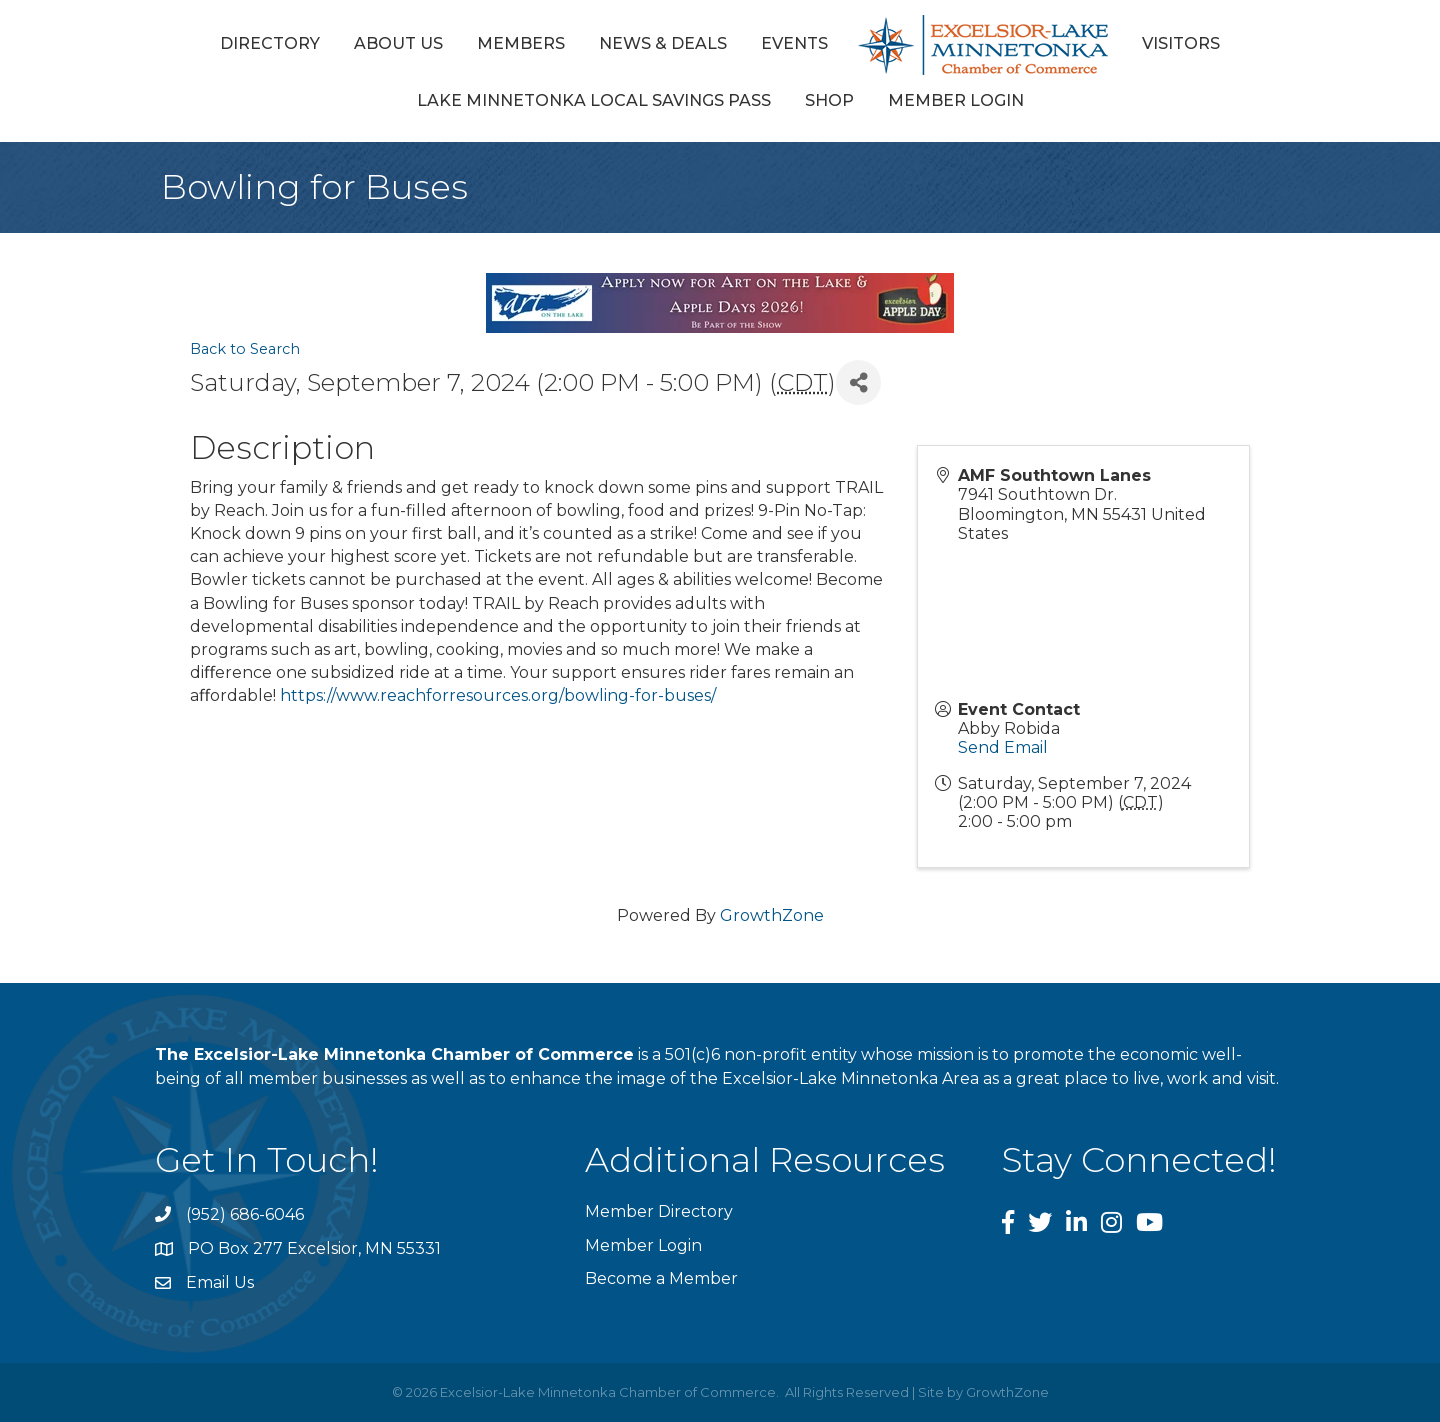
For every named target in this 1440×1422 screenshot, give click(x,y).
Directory (270, 43)
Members (521, 43)
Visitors (1181, 43)
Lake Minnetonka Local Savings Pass (594, 100)
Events (794, 43)
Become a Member (661, 1278)
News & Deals (663, 43)
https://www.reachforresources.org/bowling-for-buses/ (498, 695)
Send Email (1003, 747)
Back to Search (245, 349)
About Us (398, 43)
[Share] (858, 382)
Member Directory (659, 1211)
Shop (829, 100)
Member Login (956, 100)
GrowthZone (772, 915)
